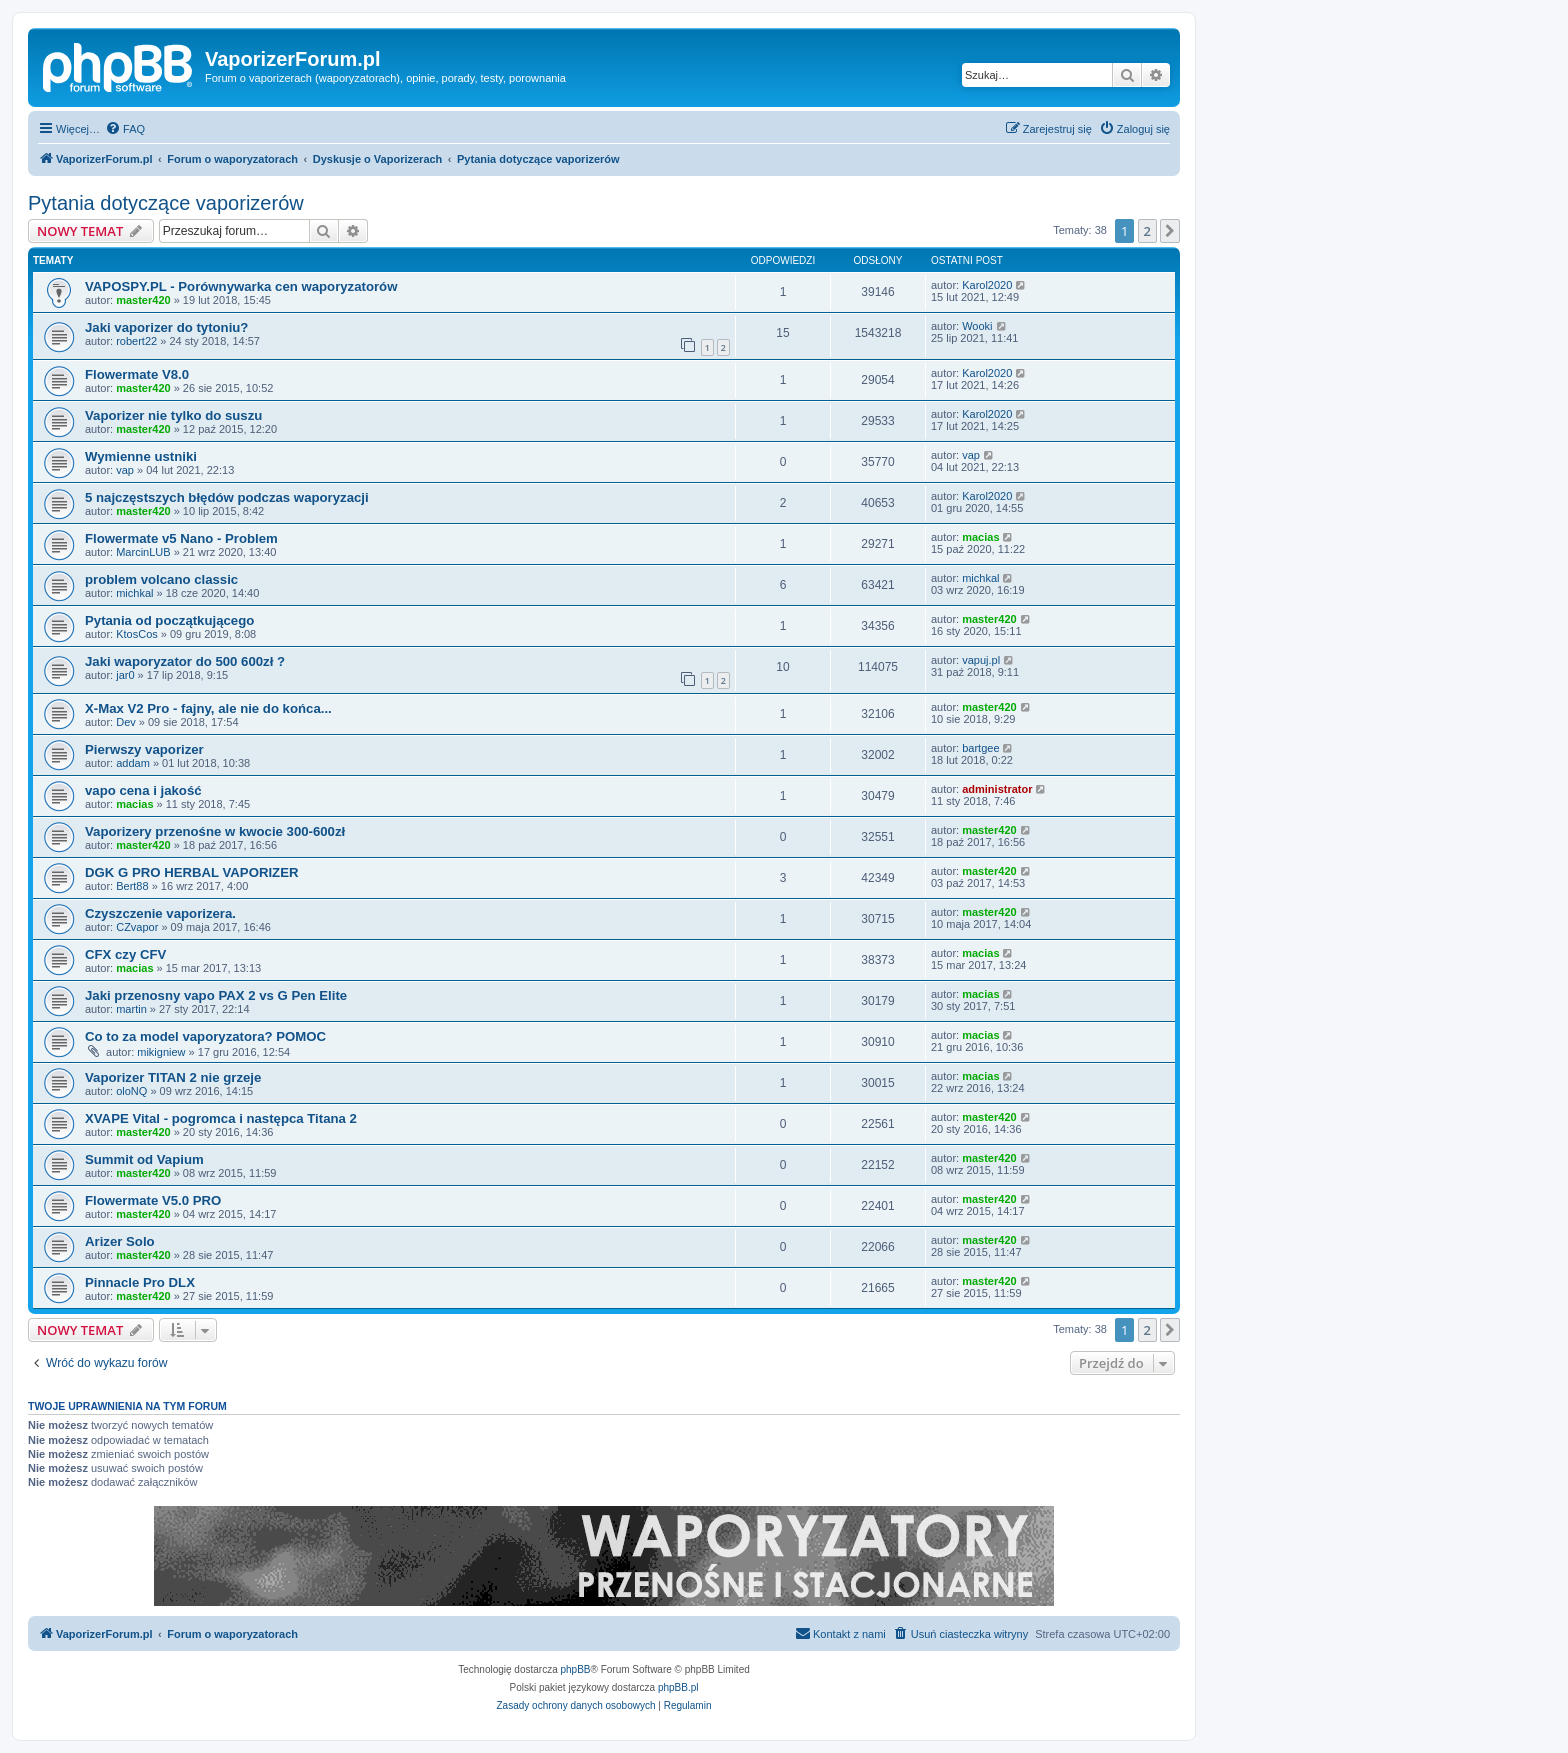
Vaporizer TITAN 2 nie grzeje (173, 1077)
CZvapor (137, 927)
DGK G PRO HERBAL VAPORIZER (191, 872)
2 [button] (1147, 231)
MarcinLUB (143, 552)
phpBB (576, 1669)
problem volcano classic (161, 579)
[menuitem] (125, 129)
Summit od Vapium (144, 1159)
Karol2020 (987, 285)
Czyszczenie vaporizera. (160, 913)
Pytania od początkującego (169, 620)
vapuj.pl (981, 660)
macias (980, 537)
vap (125, 470)
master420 (143, 300)
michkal (134, 593)
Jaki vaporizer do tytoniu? (166, 327)
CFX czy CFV (125, 954)
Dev (126, 722)
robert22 (136, 341)
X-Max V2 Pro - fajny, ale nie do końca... (208, 708)
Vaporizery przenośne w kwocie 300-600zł (215, 831)
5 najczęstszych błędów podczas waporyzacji (227, 497)
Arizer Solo (120, 1241)
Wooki (977, 326)
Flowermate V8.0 (137, 374)
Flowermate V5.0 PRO (153, 1200)
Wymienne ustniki (141, 456)
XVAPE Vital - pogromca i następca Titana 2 (221, 1118)
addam (133, 763)
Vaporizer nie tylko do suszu (173, 415)
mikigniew (161, 1052)
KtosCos (137, 634)
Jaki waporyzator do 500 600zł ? (185, 661)
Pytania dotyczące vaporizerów (166, 203)
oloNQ (131, 1091)
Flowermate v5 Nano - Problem (181, 538)
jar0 (125, 675)
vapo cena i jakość (143, 790)
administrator (997, 789)
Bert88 (132, 886)
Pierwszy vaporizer (144, 749)
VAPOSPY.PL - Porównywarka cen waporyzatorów (241, 286)
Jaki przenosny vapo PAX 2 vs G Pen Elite (216, 995)
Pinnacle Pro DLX (140, 1282)
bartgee (980, 748)
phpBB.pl (678, 1687)
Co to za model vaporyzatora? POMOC (205, 1036)
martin (131, 1009)
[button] (1170, 231)
